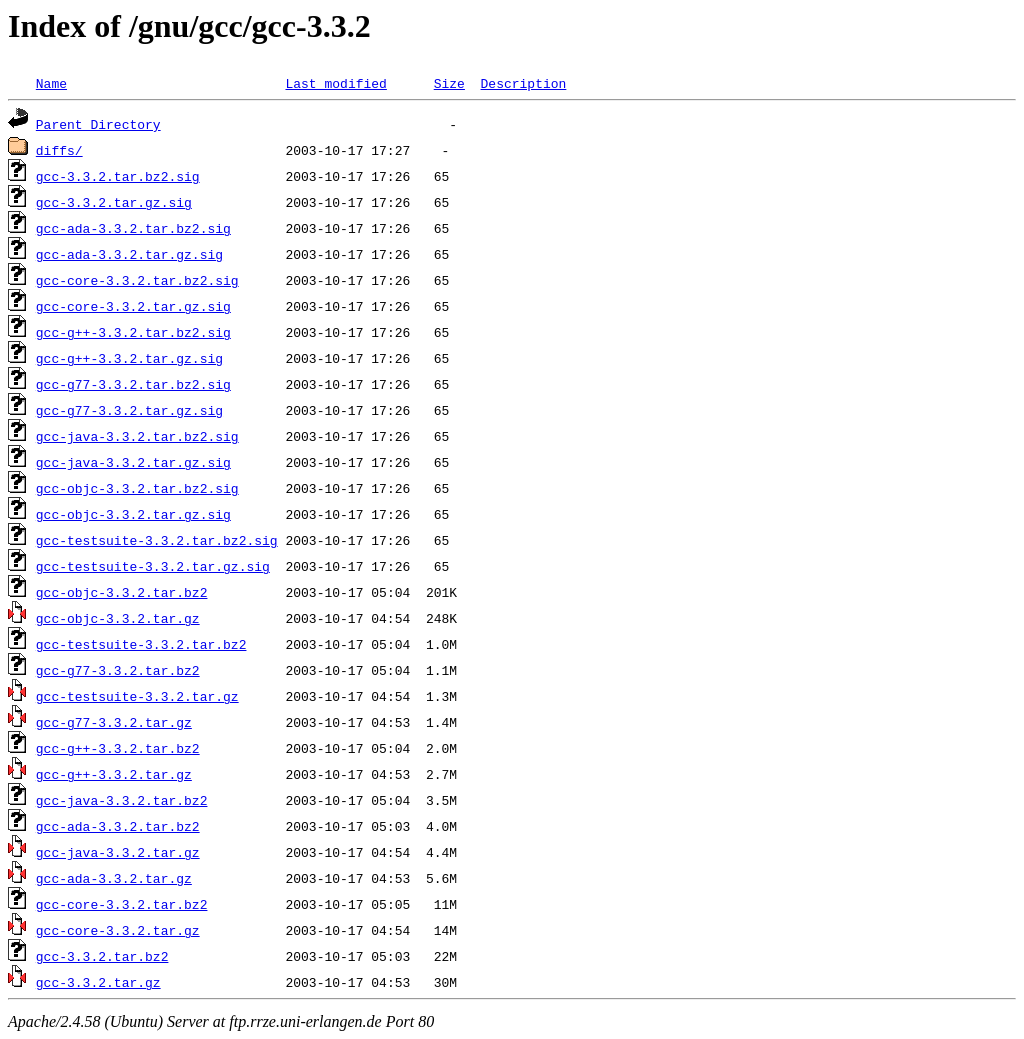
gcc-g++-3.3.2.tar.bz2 (118, 748)
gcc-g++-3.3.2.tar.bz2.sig (133, 332)
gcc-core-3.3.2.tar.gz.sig (133, 306)
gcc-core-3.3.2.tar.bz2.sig (137, 280)
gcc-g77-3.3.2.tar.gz (114, 722)
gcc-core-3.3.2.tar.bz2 (122, 904)
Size (449, 83)
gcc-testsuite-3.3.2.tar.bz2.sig (157, 540)
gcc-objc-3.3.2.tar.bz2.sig (137, 488)
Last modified (335, 83)
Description (523, 83)
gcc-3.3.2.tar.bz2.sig (118, 176)
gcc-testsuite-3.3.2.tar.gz (137, 696)
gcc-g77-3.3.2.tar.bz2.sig (133, 384)
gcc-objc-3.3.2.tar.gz (118, 618)
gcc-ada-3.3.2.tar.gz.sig (129, 254)
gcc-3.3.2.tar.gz (98, 982)
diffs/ (59, 150)
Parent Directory (98, 124)
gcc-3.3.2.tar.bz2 (102, 956)
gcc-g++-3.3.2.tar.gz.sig (129, 358)
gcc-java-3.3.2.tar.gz (118, 852)
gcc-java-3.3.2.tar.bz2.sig (137, 436)
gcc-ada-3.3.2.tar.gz (114, 878)
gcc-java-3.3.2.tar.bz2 (122, 800)
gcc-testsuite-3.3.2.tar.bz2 (141, 644)
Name (51, 83)
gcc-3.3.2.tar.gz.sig (114, 202)
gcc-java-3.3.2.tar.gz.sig (133, 462)
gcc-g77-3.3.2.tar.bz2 (118, 670)
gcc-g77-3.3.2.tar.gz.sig (129, 410)
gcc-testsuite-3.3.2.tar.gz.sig (153, 566)
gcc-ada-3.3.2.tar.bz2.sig (133, 228)
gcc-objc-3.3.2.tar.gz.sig (133, 514)
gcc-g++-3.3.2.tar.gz (114, 774)
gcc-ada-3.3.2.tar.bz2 (118, 826)
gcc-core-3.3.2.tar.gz (118, 930)
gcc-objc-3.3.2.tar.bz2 (122, 592)
